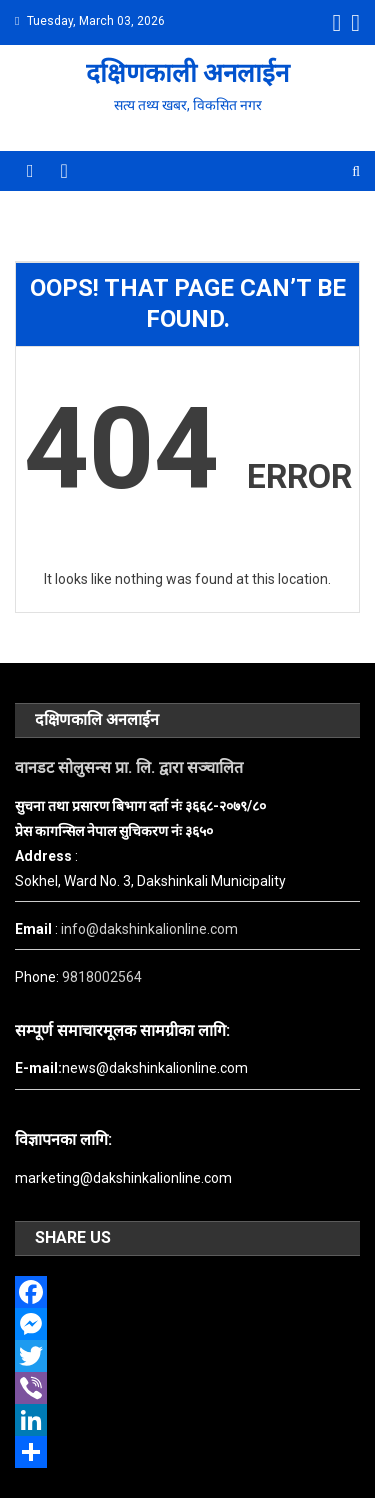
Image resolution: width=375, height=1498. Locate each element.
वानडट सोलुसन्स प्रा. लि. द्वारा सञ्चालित (129, 767)
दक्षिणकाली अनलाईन (187, 73)
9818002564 (102, 977)
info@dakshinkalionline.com (149, 929)
